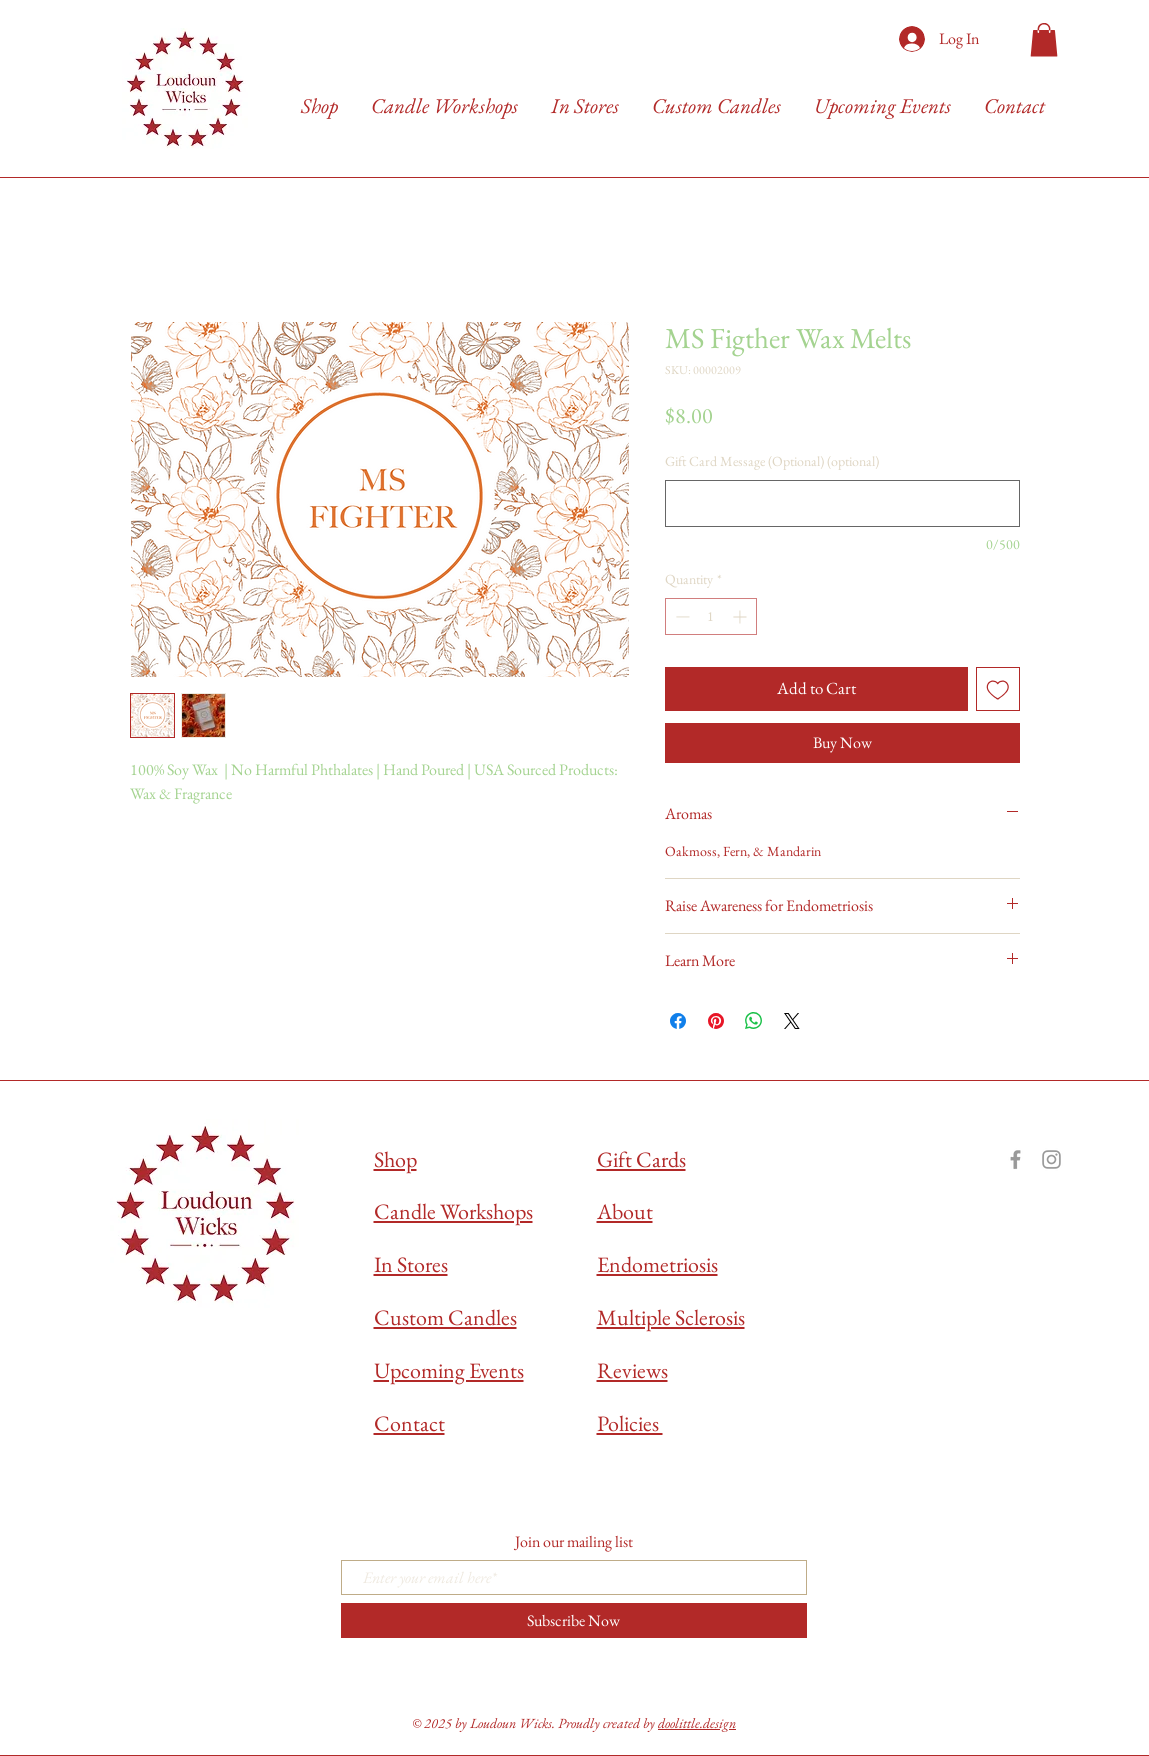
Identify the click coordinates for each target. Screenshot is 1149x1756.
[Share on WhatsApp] (754, 1021)
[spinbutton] (711, 616)
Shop (395, 1159)
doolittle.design (697, 1723)
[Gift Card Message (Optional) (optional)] (842, 503)
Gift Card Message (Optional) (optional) (772, 461)
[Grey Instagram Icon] (1051, 1159)
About (625, 1211)
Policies (630, 1423)
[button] (1044, 39)
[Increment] (741, 616)
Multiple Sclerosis (671, 1317)
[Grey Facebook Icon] (1015, 1159)
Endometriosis (657, 1264)
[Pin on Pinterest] (716, 1021)
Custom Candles (445, 1317)
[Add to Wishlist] (998, 689)
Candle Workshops (453, 1211)
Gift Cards (641, 1159)
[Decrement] (680, 616)
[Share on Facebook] (678, 1021)
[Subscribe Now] (574, 1620)
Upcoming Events (449, 1370)
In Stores (411, 1264)
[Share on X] (792, 1021)
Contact (409, 1423)
